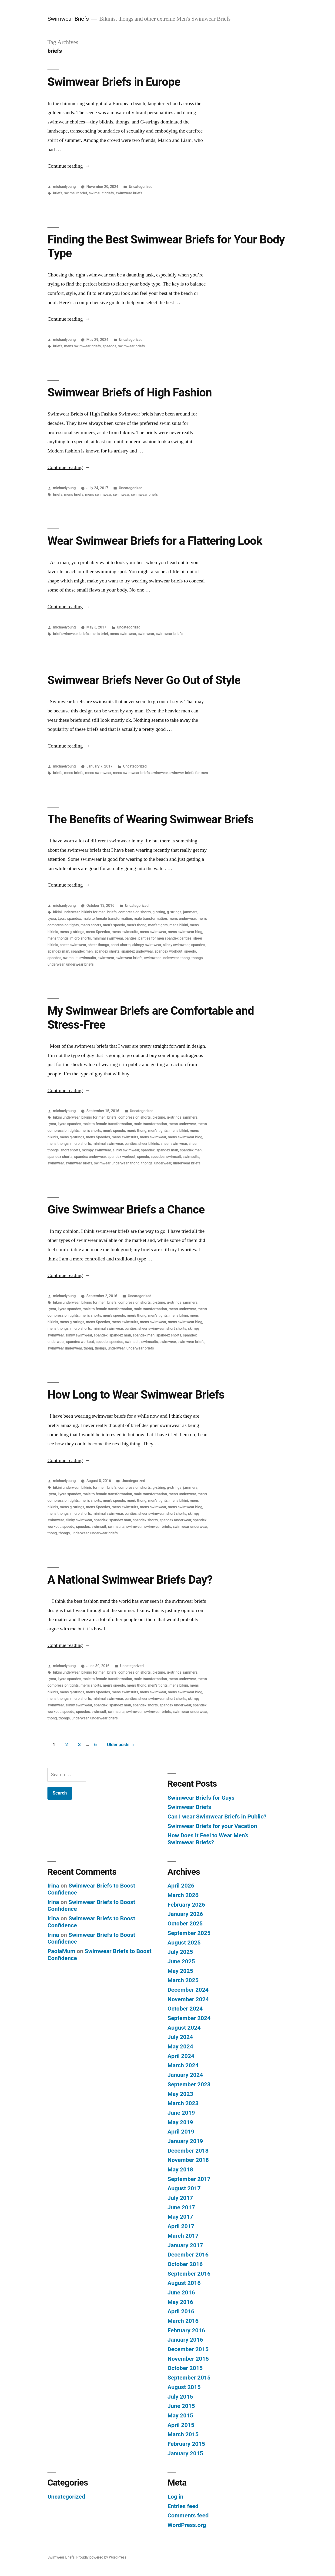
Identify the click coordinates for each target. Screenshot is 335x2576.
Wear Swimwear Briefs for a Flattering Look (154, 541)
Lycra (51, 918)
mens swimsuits (125, 932)
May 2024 (180, 2046)
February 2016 (186, 2330)
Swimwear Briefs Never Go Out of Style (143, 680)
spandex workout (168, 951)
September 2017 (189, 2179)
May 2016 (180, 2302)
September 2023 (189, 2084)
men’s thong (136, 925)
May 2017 (180, 2216)
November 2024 (188, 1999)
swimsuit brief (75, 193)
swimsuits (87, 958)
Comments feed (188, 2515)
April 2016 (181, 2311)
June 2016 (181, 2292)
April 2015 (181, 2425)
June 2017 (181, 2207)
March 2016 (183, 2320)
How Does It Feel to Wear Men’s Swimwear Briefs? (208, 1839)
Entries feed (183, 2506)
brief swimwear (65, 634)
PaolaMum (61, 1951)
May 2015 (180, 2415)
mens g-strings (72, 932)
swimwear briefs (129, 193)
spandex (198, 945)
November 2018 (188, 2160)
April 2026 (181, 1885)
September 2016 (189, 2273)
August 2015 (184, 2387)
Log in (175, 2496)
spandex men (82, 951)
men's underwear (182, 918)
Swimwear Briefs (68, 18)
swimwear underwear (161, 958)
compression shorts (134, 912)
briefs (57, 193)
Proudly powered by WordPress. (101, 2557)
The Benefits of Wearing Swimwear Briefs (150, 819)
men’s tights (158, 925)
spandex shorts (107, 951)
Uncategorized (140, 186)
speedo (190, 951)
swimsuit (70, 958)
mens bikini (178, 925)
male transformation (150, 918)
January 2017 (185, 2245)
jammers (190, 912)
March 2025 (183, 1980)
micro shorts (80, 938)
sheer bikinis (148, 1143)
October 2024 (185, 2008)
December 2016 (188, 2254)
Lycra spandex (69, 918)
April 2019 (181, 2131)
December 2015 (188, 2349)
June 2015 (181, 2406)
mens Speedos (98, 932)
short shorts (121, 945)
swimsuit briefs (101, 193)
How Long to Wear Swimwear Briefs (135, 1394)
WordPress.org (187, 2525)
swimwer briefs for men (188, 773)
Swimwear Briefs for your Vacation (212, 1826)
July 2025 (180, 1951)
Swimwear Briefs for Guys (201, 1797)
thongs (197, 958)
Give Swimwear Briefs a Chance (125, 1209)
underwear (55, 964)
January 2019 (185, 2141)
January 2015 (185, 2453)
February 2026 (186, 1904)
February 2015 (186, 2443)
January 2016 (185, 2339)
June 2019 (181, 2112)
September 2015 (189, 2377)
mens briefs (73, 494)
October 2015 (185, 2368)
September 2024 (189, 2018)
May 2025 (180, 1971)
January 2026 (185, 1914)
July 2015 (180, 2396)
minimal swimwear (108, 938)
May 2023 (180, 2094)
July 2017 (180, 2197)
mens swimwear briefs (82, 346)
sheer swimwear (73, 945)
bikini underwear (66, 912)
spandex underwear (137, 951)
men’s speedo (114, 925)
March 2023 (183, 2103)
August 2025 (184, 1942)
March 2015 (183, 2434)
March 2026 (183, 1895)
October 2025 (185, 1923)
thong (185, 958)
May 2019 (180, 2122)
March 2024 (183, 2065)
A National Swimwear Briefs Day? (129, 1579)
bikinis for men (93, 912)
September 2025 (189, 1933)
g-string (159, 912)
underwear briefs (80, 964)
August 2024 (184, 2027)
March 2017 (183, 2235)
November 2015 (188, 2358)
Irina (53, 1885)
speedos (109, 346)
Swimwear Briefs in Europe (113, 82)
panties (131, 938)
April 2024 (181, 2056)
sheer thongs (98, 945)
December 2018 (188, 2150)
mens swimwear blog (185, 932)
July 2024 (180, 2037)
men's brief (99, 634)
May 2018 (180, 2169)
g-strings (174, 912)
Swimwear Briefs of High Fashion (129, 392)
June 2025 (181, 1961)
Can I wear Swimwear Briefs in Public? (217, 1816)
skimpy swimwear (146, 945)
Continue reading (68, 166)
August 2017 (184, 2188)
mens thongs (58, 938)
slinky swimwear (176, 945)
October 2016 (185, 2264)
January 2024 (185, 2074)
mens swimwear (98, 494)
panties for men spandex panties (164, 938)
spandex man (58, 951)
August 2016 (184, 2283)
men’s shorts (90, 925)
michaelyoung (64, 186)
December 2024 (188, 1989)
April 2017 (181, 2226)
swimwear (121, 494)
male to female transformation (107, 918)
